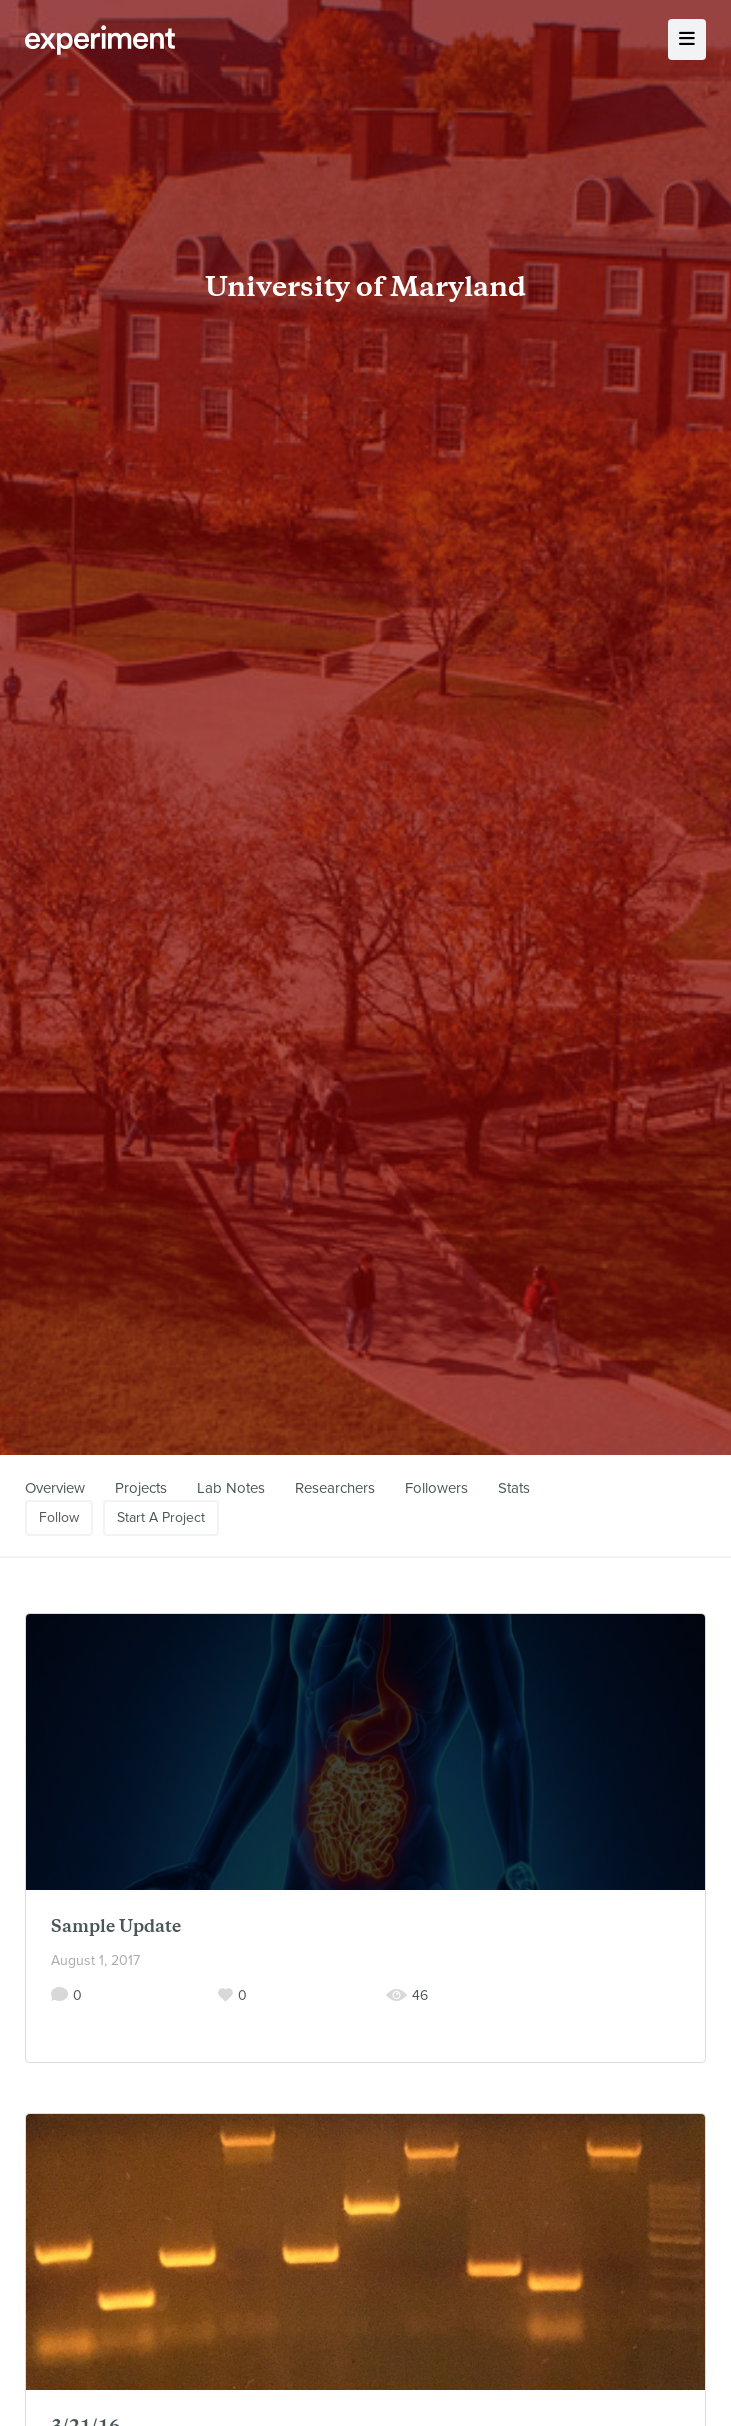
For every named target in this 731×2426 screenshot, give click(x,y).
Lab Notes (231, 1488)
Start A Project (161, 1517)
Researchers (335, 1488)
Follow (59, 1517)
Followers (436, 1488)
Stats (514, 1488)
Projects (141, 1488)
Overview (55, 1488)
